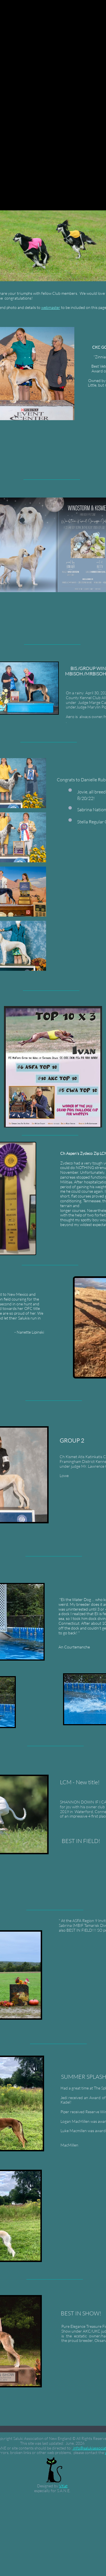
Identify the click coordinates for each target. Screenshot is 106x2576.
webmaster (50, 307)
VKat (63, 2485)
